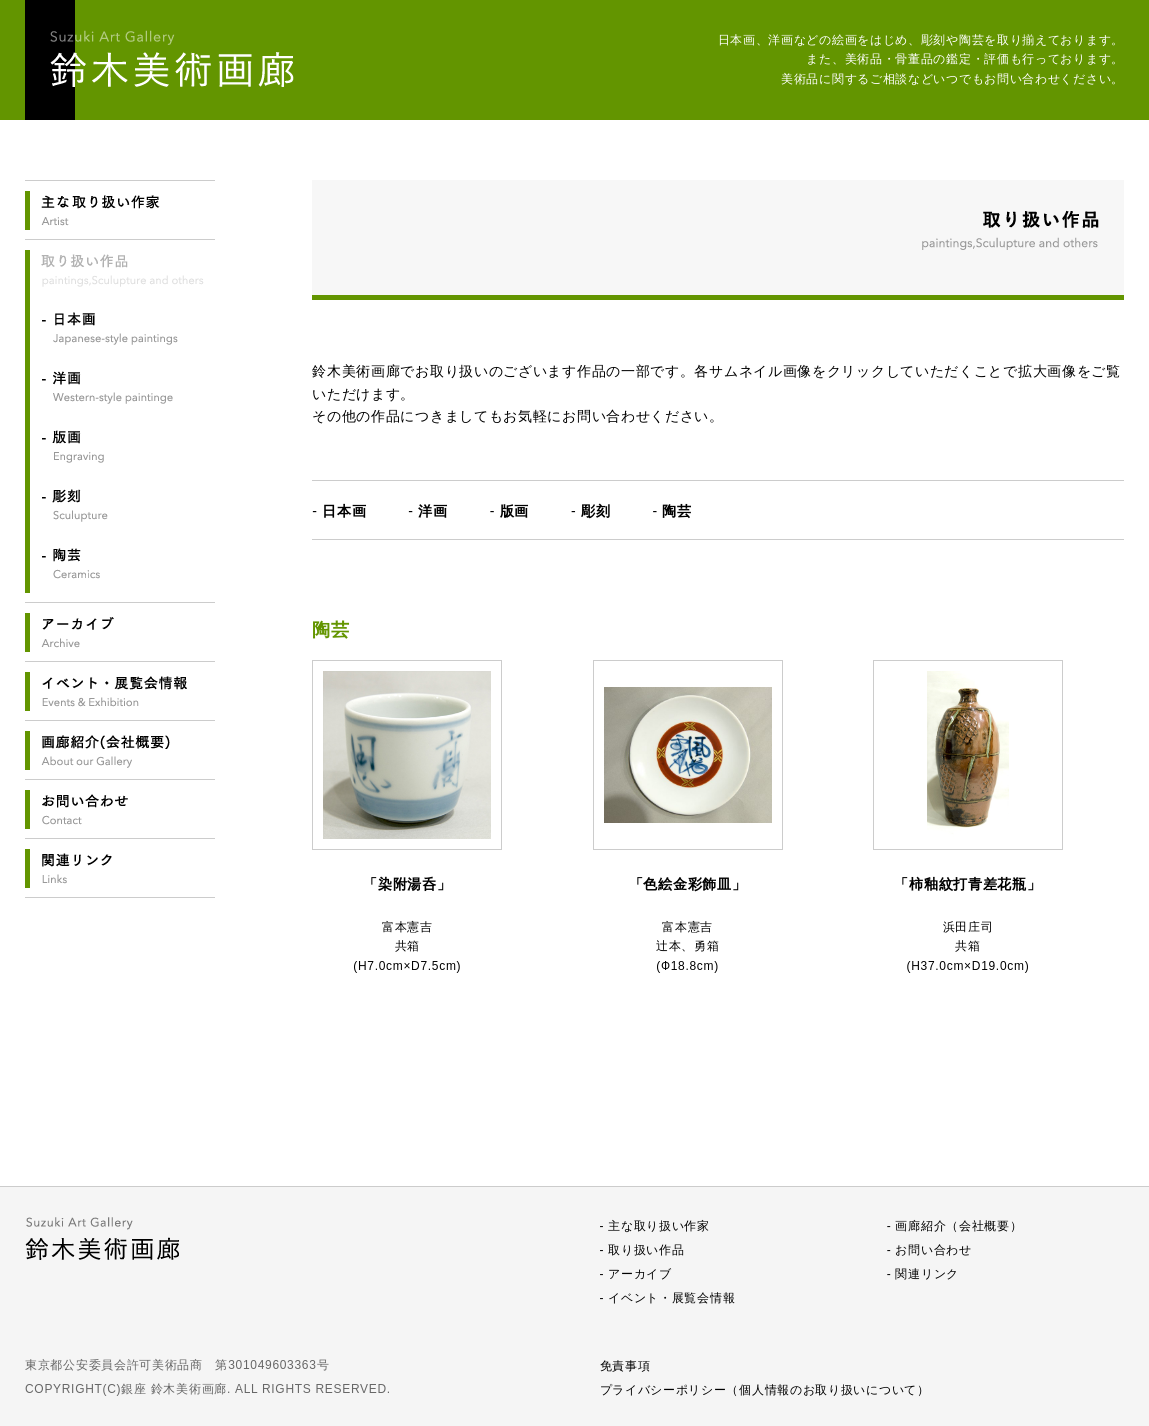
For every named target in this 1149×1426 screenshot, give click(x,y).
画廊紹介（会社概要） (958, 1226)
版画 (120, 446)
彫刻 (120, 505)
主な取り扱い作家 (659, 1226)
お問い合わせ (120, 809)
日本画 (120, 328)
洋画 (120, 387)
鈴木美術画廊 (175, 60)
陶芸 (120, 564)
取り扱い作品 (646, 1250)
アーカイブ (120, 632)
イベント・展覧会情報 (120, 691)
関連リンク (120, 868)
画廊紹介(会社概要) (120, 750)
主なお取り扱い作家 (120, 210)
